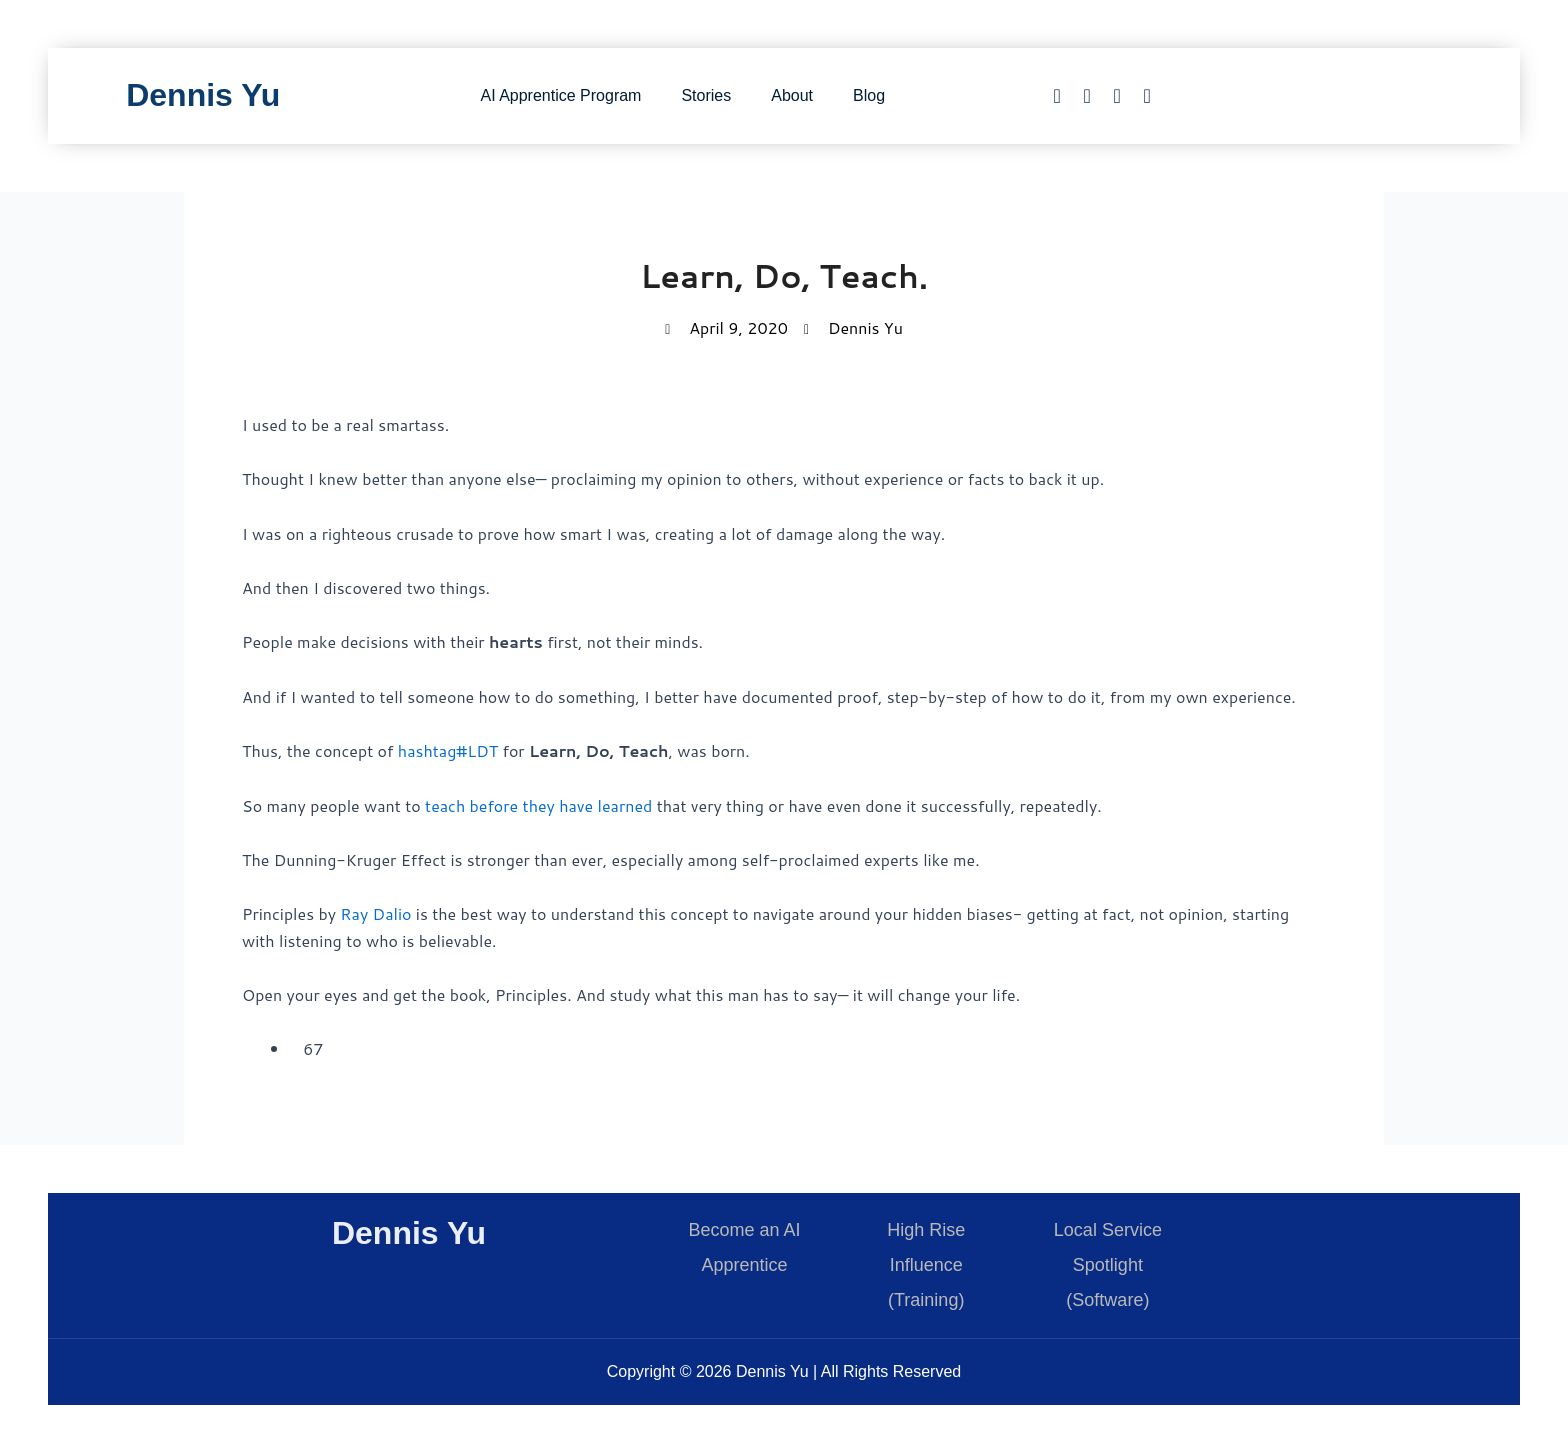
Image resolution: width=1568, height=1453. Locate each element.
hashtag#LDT (448, 750)
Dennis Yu (203, 95)
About (792, 95)
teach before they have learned (538, 805)
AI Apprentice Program (560, 95)
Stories (706, 95)
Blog (869, 95)
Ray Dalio (375, 913)
